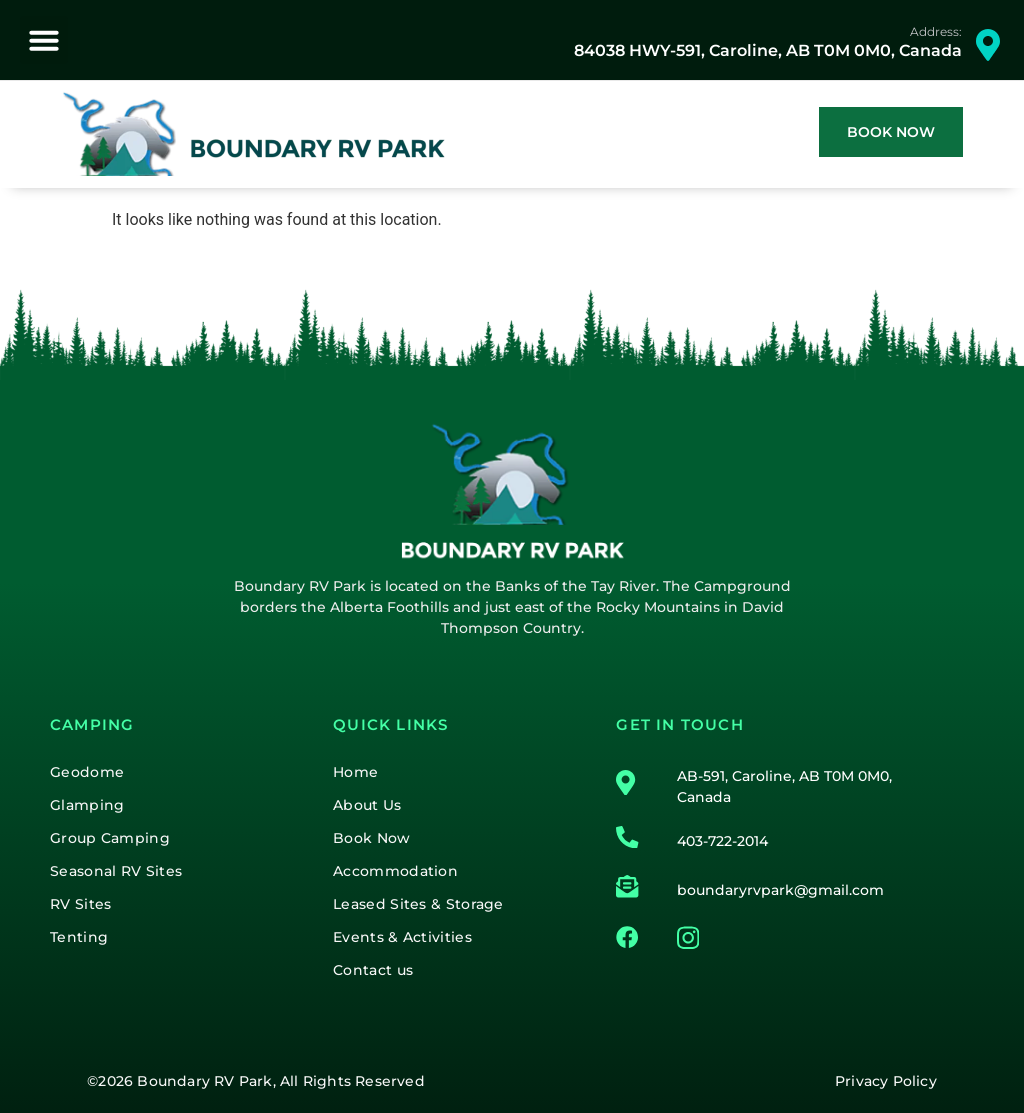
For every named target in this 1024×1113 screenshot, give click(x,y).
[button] (44, 40)
